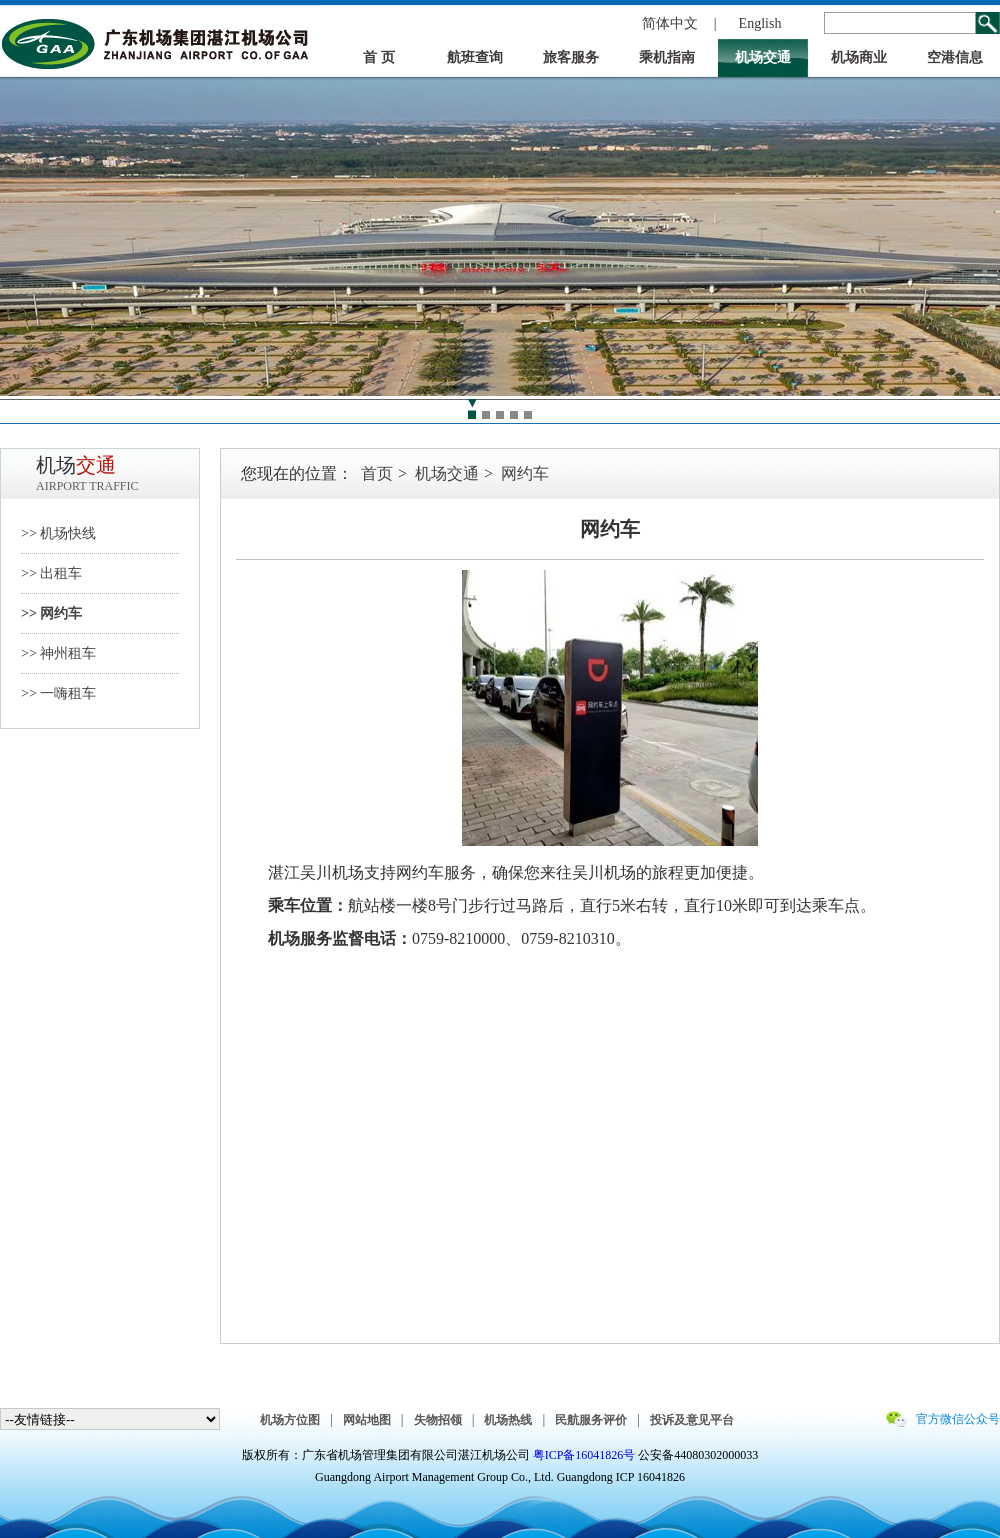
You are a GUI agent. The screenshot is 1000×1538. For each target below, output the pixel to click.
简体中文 (670, 23)
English (760, 23)
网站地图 (367, 1420)
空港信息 (955, 57)
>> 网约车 (51, 613)
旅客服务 (571, 57)
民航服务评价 (591, 1420)
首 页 (379, 57)
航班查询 (475, 57)
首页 (377, 473)
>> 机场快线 (58, 533)
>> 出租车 (51, 573)
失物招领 (438, 1420)
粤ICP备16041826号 (584, 1455)
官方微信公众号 (958, 1419)
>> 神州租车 (58, 653)
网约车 (525, 473)
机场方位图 (290, 1420)
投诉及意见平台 (692, 1420)
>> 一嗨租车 (58, 693)
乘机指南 (667, 57)
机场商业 (859, 57)
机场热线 (508, 1420)
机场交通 (763, 57)
